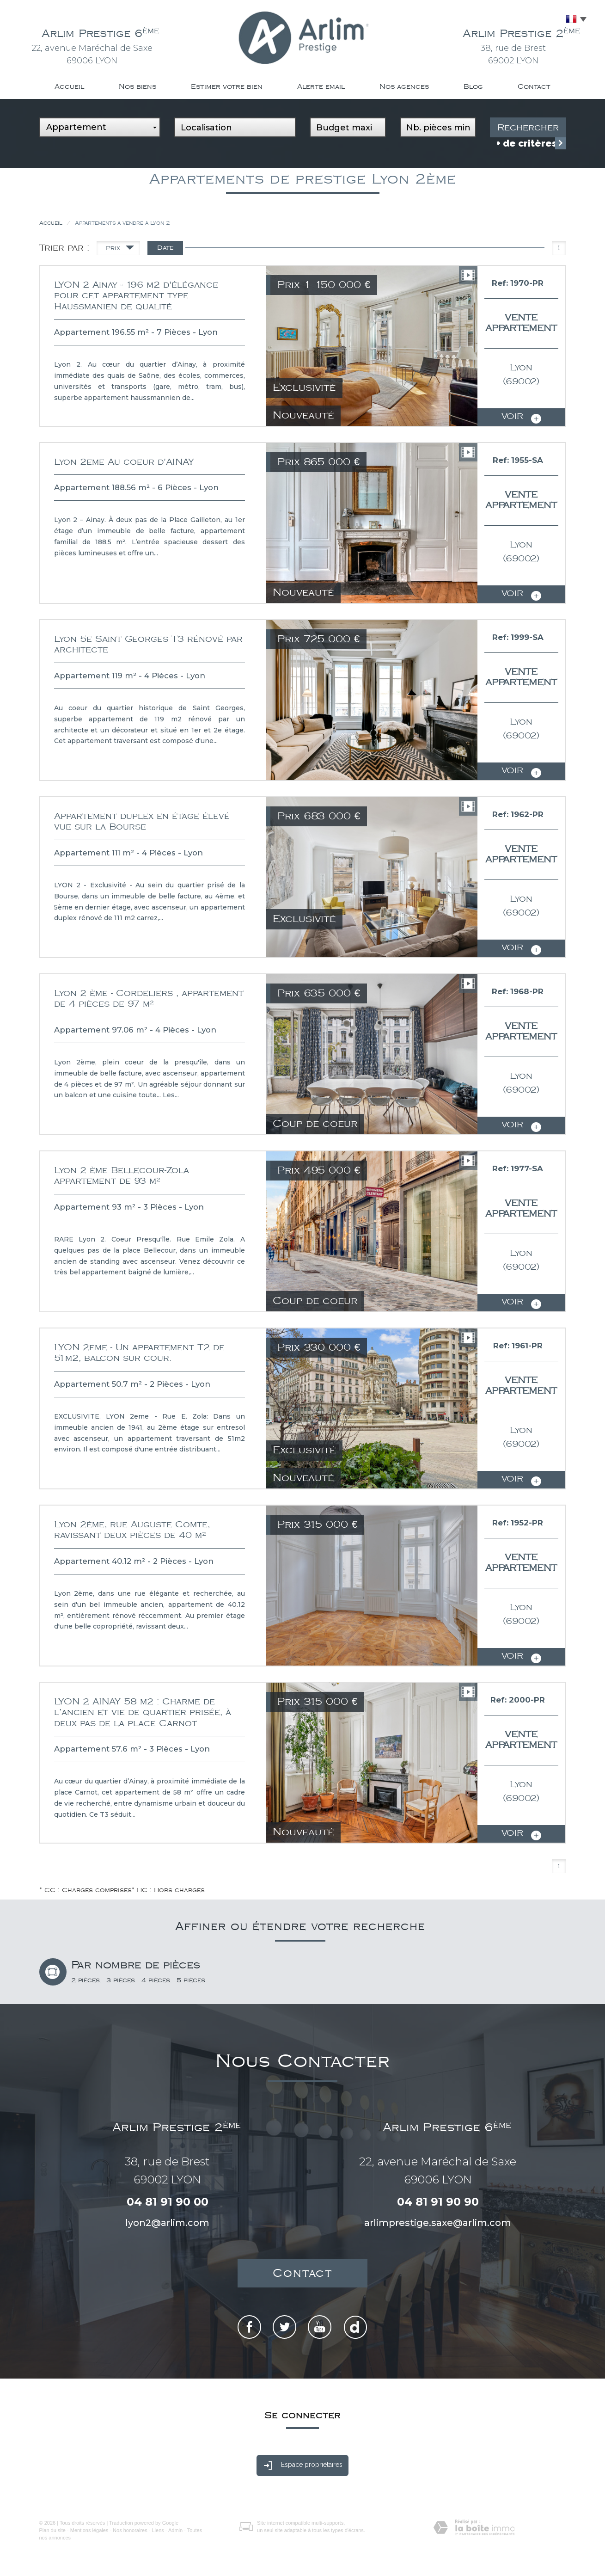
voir (521, 418)
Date (165, 248)
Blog (473, 86)
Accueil (69, 86)
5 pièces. (192, 1980)
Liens (158, 2530)
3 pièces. (121, 1980)
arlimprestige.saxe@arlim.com (437, 2222)
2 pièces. (86, 1980)
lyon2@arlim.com (167, 2222)
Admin (175, 2530)
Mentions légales (89, 2530)
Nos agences (404, 86)
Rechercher (528, 127)
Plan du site (52, 2530)
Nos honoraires (130, 2530)
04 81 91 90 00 (167, 2201)
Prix (120, 250)
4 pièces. (156, 1980)
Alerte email (321, 86)
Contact (534, 86)
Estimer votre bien (227, 86)
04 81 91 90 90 (438, 2201)
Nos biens (137, 86)
